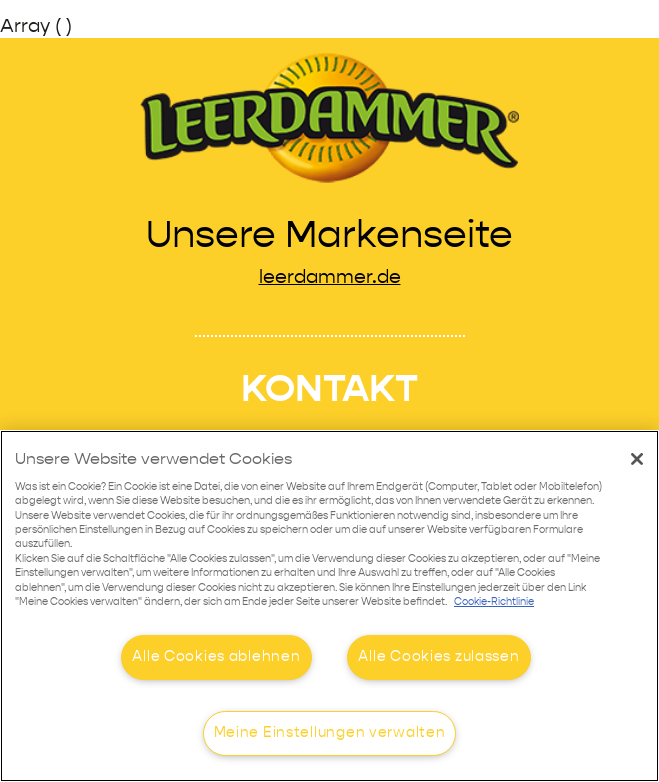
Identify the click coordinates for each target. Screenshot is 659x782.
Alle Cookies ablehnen (216, 657)
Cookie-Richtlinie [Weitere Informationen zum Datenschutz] (494, 602)
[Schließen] (637, 459)
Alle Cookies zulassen (438, 657)
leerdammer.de (330, 277)
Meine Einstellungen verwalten (330, 733)
